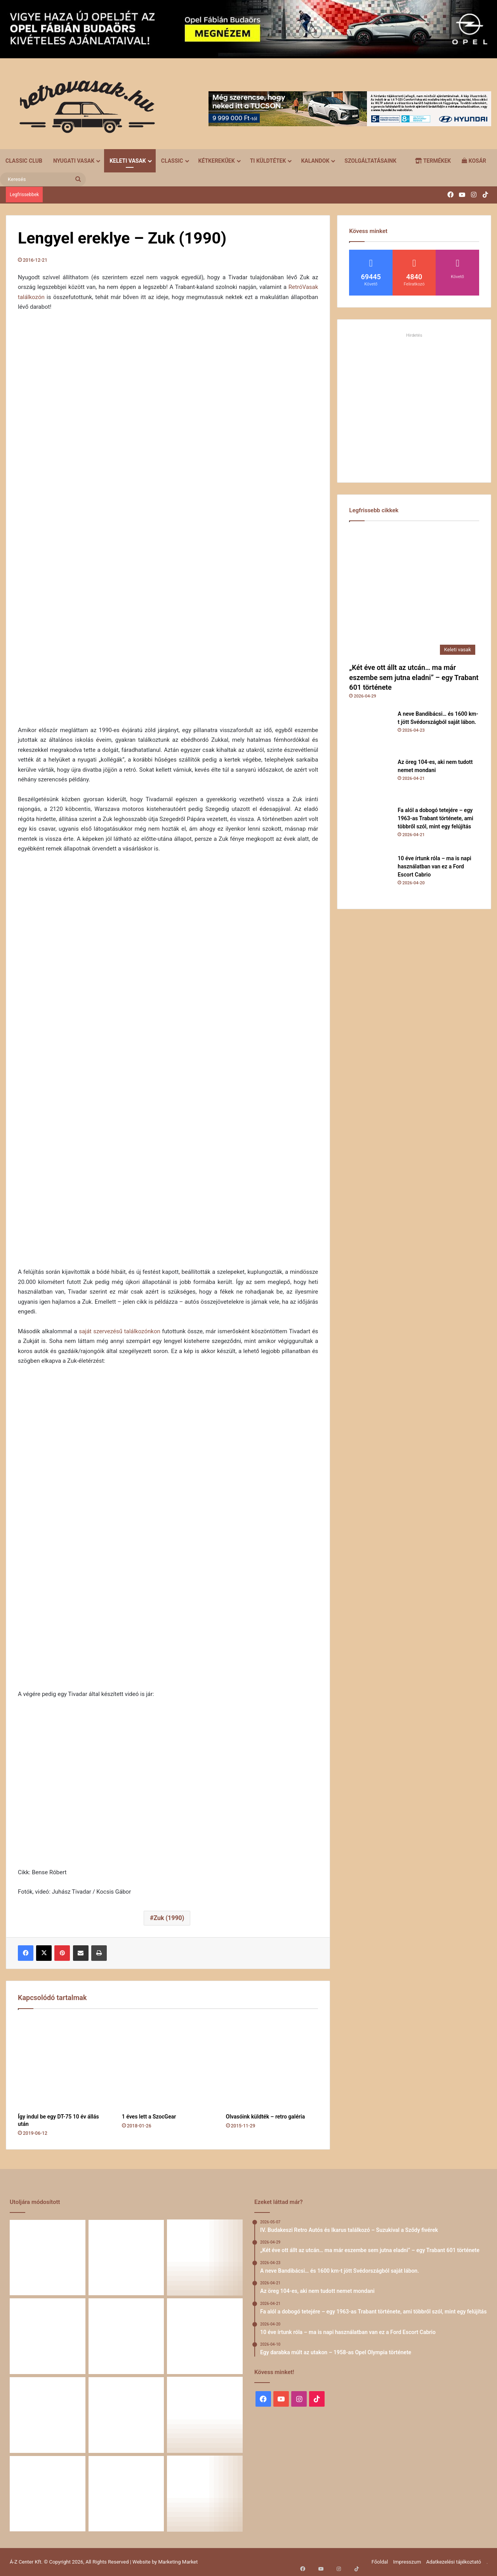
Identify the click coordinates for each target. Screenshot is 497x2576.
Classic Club (23, 161)
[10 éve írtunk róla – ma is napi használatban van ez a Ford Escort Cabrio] (370, 875)
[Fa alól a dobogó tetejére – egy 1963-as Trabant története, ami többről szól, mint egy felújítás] (370, 827)
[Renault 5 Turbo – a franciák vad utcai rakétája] (205, 2494)
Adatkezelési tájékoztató (453, 2562)
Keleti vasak (127, 161)
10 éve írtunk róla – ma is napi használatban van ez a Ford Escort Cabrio (434, 866)
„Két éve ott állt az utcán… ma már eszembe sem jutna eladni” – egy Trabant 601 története (413, 677)
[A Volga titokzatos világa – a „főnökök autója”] (126, 2494)
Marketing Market (178, 2562)
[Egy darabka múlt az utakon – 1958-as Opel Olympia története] (205, 2336)
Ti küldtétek (268, 161)
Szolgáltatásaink (370, 161)
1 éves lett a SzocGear (149, 2116)
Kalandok (315, 161)
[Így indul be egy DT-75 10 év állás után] (64, 2063)
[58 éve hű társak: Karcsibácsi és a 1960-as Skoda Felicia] (47, 2494)
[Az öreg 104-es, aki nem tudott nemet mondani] (370, 779)
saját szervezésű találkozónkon (119, 1331)
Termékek (433, 161)
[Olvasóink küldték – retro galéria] (272, 2063)
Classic (172, 161)
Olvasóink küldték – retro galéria (265, 2116)
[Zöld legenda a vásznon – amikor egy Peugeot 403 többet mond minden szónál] (47, 2415)
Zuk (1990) (168, 1918)
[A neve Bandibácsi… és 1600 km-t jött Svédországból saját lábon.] (370, 731)
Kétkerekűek (216, 161)
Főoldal (380, 2562)
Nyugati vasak (73, 161)
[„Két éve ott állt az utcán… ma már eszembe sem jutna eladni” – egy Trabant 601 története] (414, 594)
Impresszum (407, 2562)
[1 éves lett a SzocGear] (168, 2063)
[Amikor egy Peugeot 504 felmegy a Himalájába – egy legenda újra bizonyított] (205, 2415)
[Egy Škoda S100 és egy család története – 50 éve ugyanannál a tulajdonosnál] (126, 2415)
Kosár (474, 161)
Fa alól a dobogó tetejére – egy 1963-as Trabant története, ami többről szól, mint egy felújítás (435, 818)
